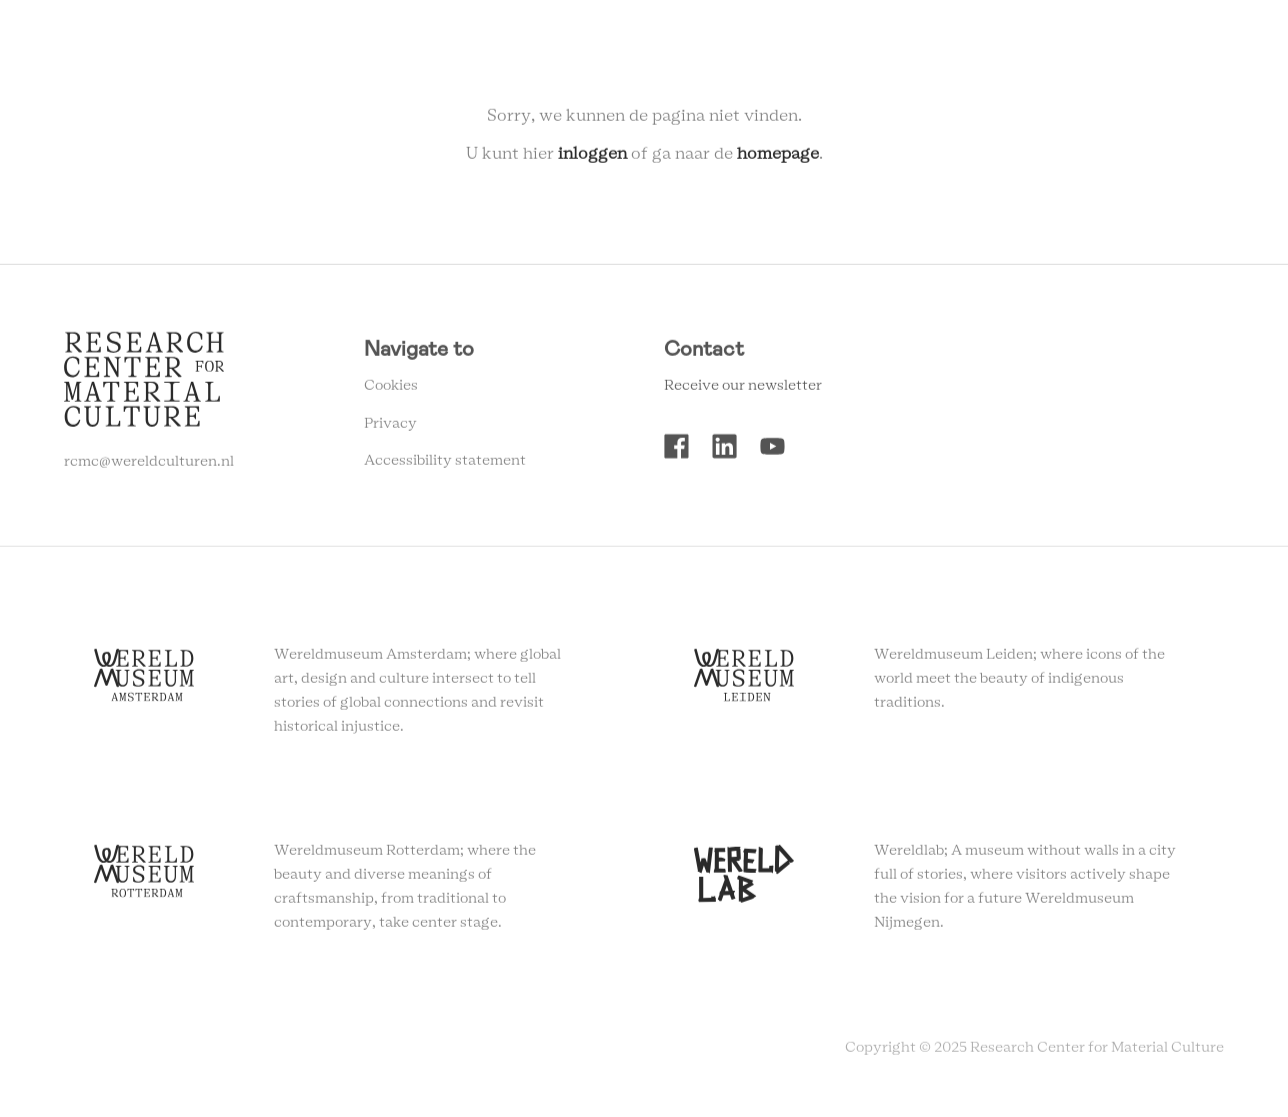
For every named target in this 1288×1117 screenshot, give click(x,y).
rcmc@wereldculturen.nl (149, 466)
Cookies (391, 390)
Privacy (390, 428)
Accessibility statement (445, 465)
